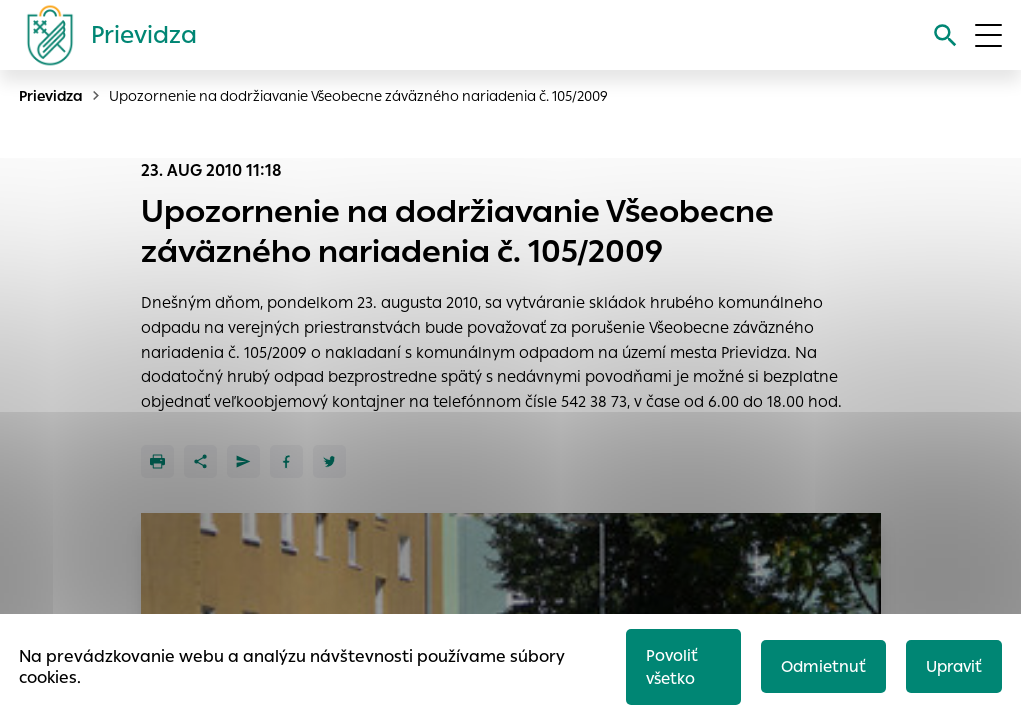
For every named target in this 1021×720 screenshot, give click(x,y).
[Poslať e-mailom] (243, 461)
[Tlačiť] (157, 461)
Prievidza (51, 96)
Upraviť (954, 666)
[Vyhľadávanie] (945, 35)
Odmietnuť (823, 666)
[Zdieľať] (200, 461)
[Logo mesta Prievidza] (104, 35)
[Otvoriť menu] (988, 35)
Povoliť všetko (672, 667)
